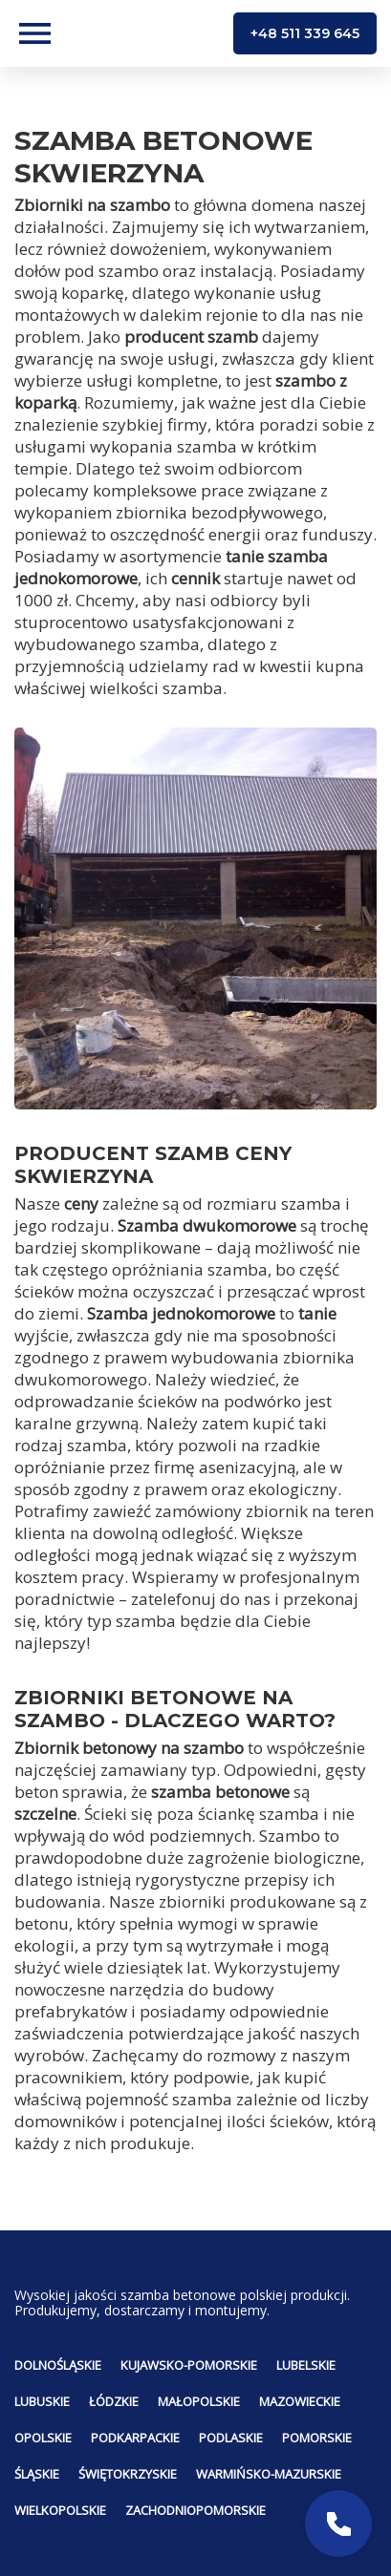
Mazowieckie (299, 2401)
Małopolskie (199, 2401)
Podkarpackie (135, 2437)
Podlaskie (231, 2437)
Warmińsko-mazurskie (268, 2473)
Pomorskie (317, 2437)
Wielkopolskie (60, 2510)
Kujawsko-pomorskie (188, 2365)
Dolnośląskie (57, 2365)
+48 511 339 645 (304, 33)
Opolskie (43, 2437)
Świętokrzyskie (127, 2473)
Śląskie (36, 2473)
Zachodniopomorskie (195, 2510)
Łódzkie (114, 2401)
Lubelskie (306, 2365)
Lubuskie (42, 2401)
